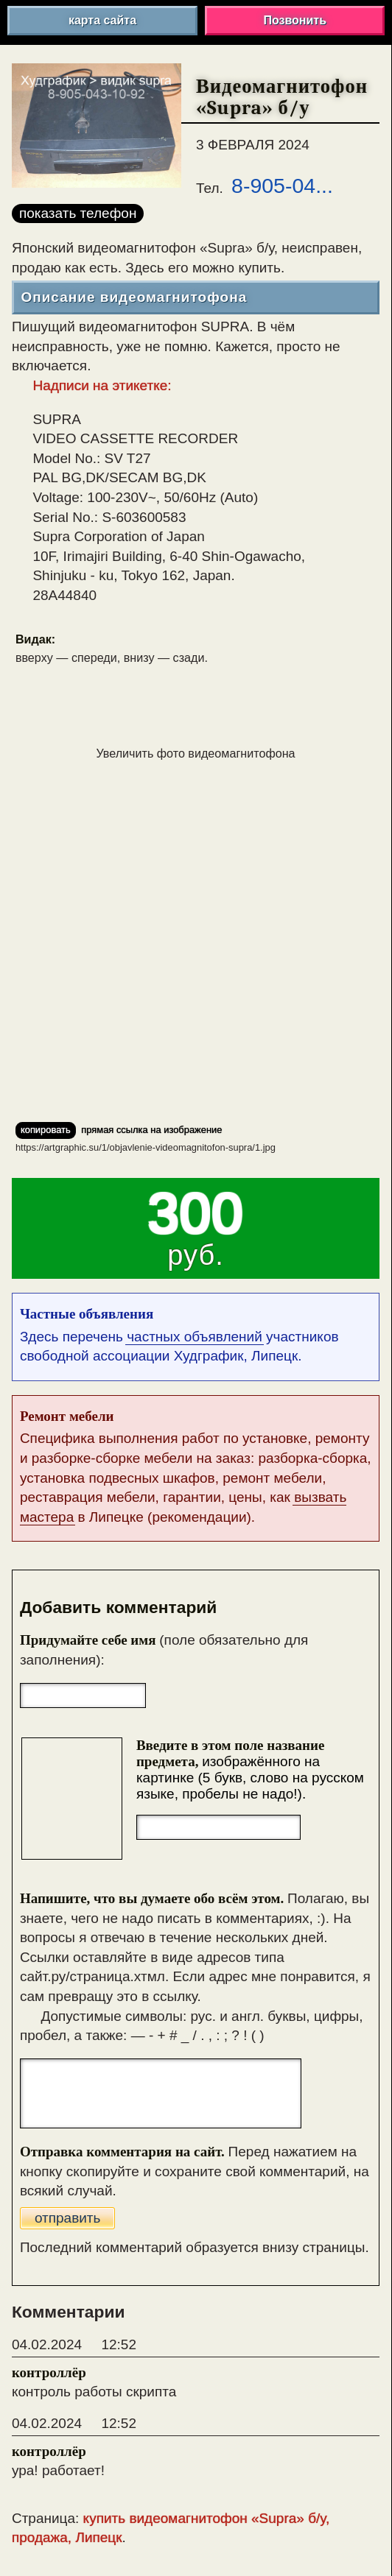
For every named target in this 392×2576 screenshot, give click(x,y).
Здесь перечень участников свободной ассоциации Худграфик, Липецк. (195, 1334)
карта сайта (102, 20)
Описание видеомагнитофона (134, 297)
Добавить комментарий (118, 1607)
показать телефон (77, 213)
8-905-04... (282, 185)
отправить (68, 2218)
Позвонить (294, 20)
